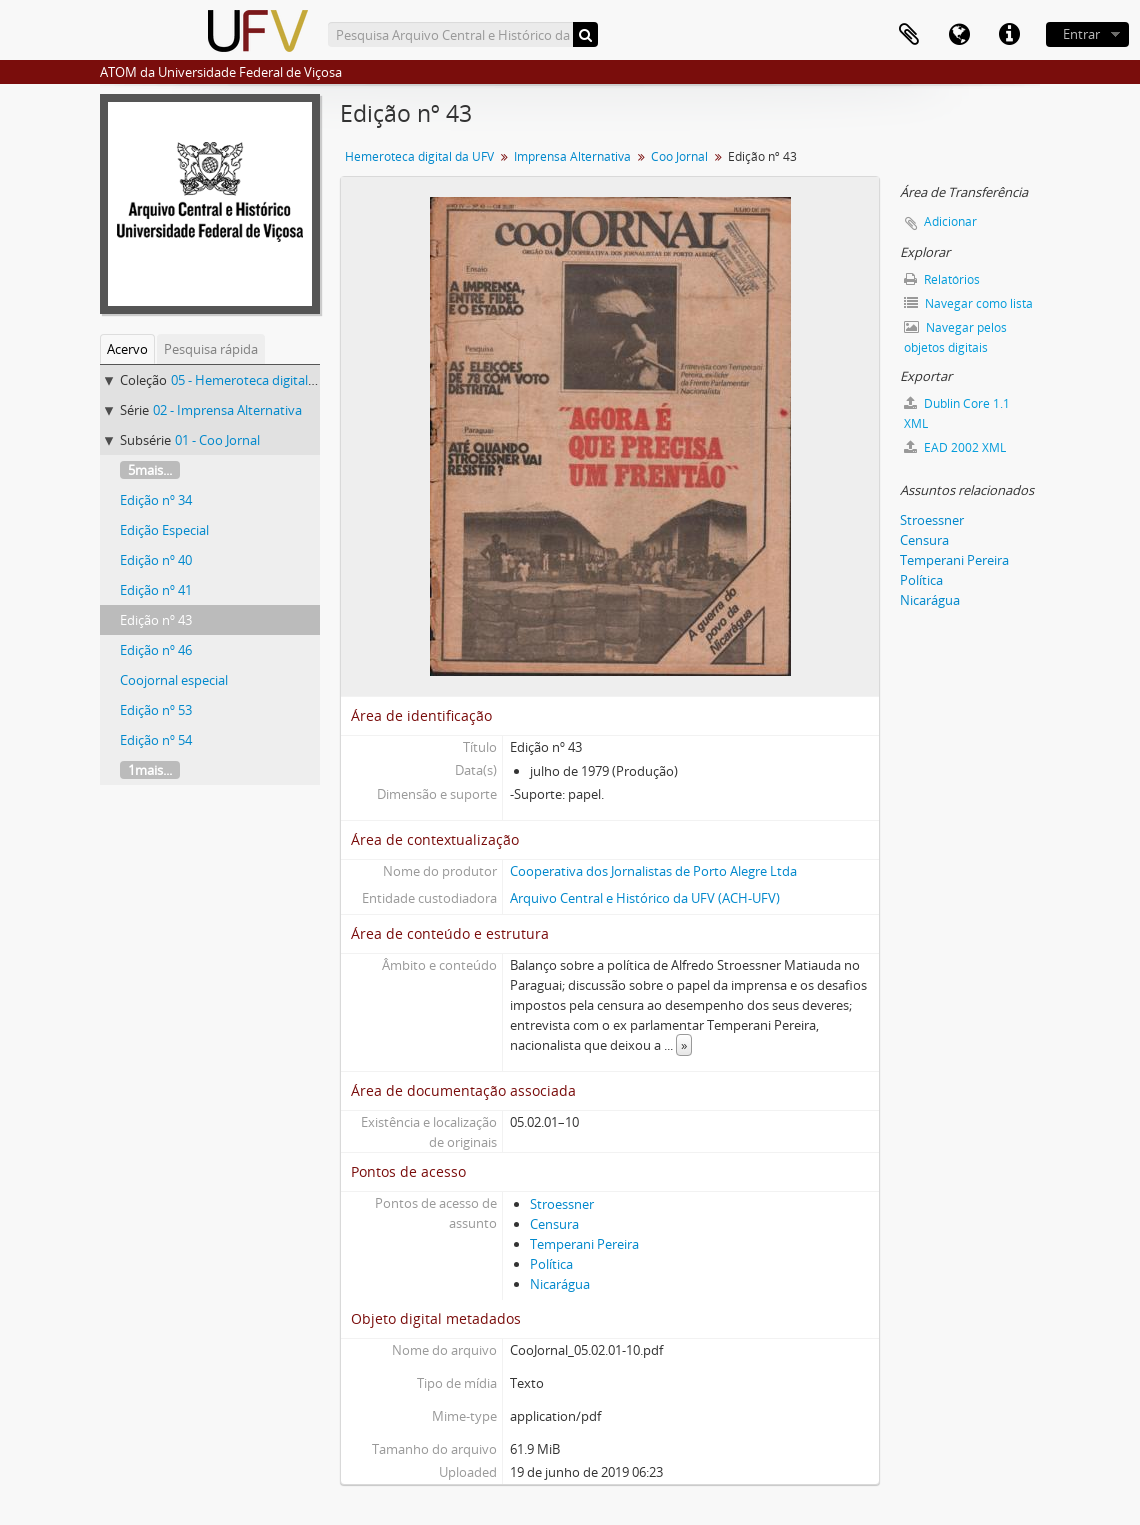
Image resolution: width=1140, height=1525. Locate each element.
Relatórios (942, 279)
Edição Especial (164, 530)
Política (551, 1264)
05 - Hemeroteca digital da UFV (262, 380)
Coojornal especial (174, 680)
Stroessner (562, 1204)
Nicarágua (560, 1284)
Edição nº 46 (156, 650)
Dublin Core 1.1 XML (957, 413)
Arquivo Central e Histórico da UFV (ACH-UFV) (645, 898)
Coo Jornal (679, 156)
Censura (554, 1224)
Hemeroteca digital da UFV (419, 156)
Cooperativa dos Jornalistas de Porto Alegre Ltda (653, 871)
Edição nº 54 (156, 740)
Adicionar (950, 221)
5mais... (150, 470)
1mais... (150, 770)
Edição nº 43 (156, 620)
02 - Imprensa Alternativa (227, 410)
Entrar (1081, 34)
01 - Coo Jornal (217, 440)
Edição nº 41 (156, 590)
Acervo (127, 349)
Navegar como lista (968, 303)
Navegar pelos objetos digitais (955, 337)
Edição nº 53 (156, 710)
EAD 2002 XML (955, 447)
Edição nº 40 (156, 560)
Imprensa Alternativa (572, 156)
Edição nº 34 (156, 500)
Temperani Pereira (584, 1244)
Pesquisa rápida (211, 349)
